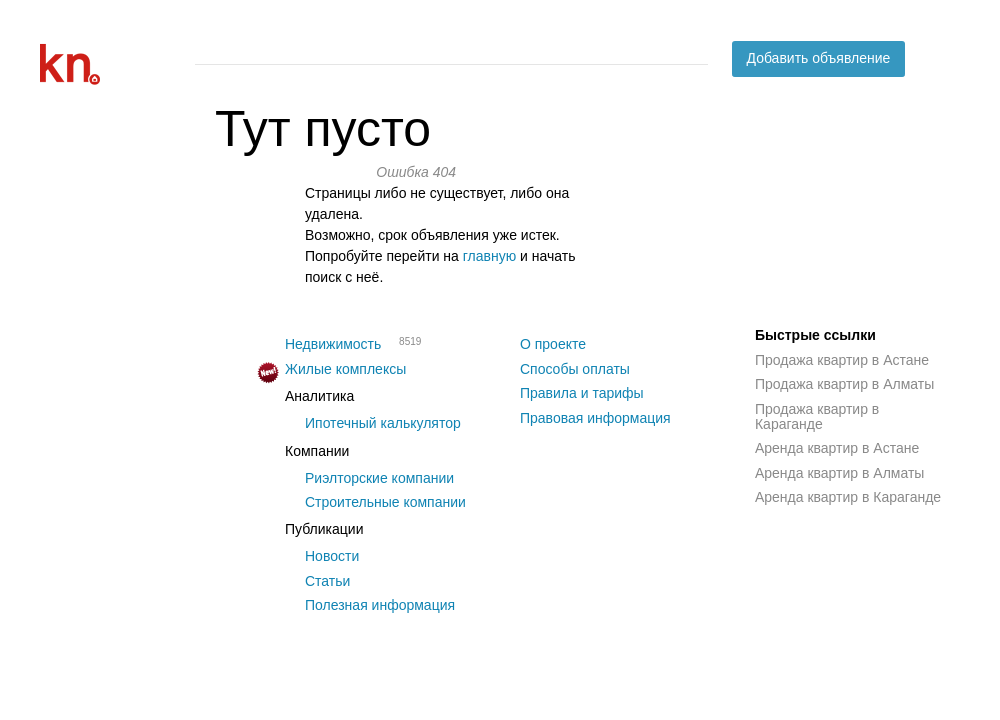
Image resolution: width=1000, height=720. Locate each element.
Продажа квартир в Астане (842, 360)
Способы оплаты (575, 369)
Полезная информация (380, 605)
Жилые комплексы (345, 369)
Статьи (327, 581)
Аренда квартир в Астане (837, 448)
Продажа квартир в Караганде (817, 416)
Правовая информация (595, 418)
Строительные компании (385, 502)
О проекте (553, 344)
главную (489, 256)
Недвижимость (333, 344)
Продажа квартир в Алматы (844, 384)
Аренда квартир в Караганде (848, 497)
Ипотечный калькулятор (383, 423)
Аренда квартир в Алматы (839, 473)
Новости (332, 556)
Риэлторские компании (379, 478)
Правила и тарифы (582, 393)
